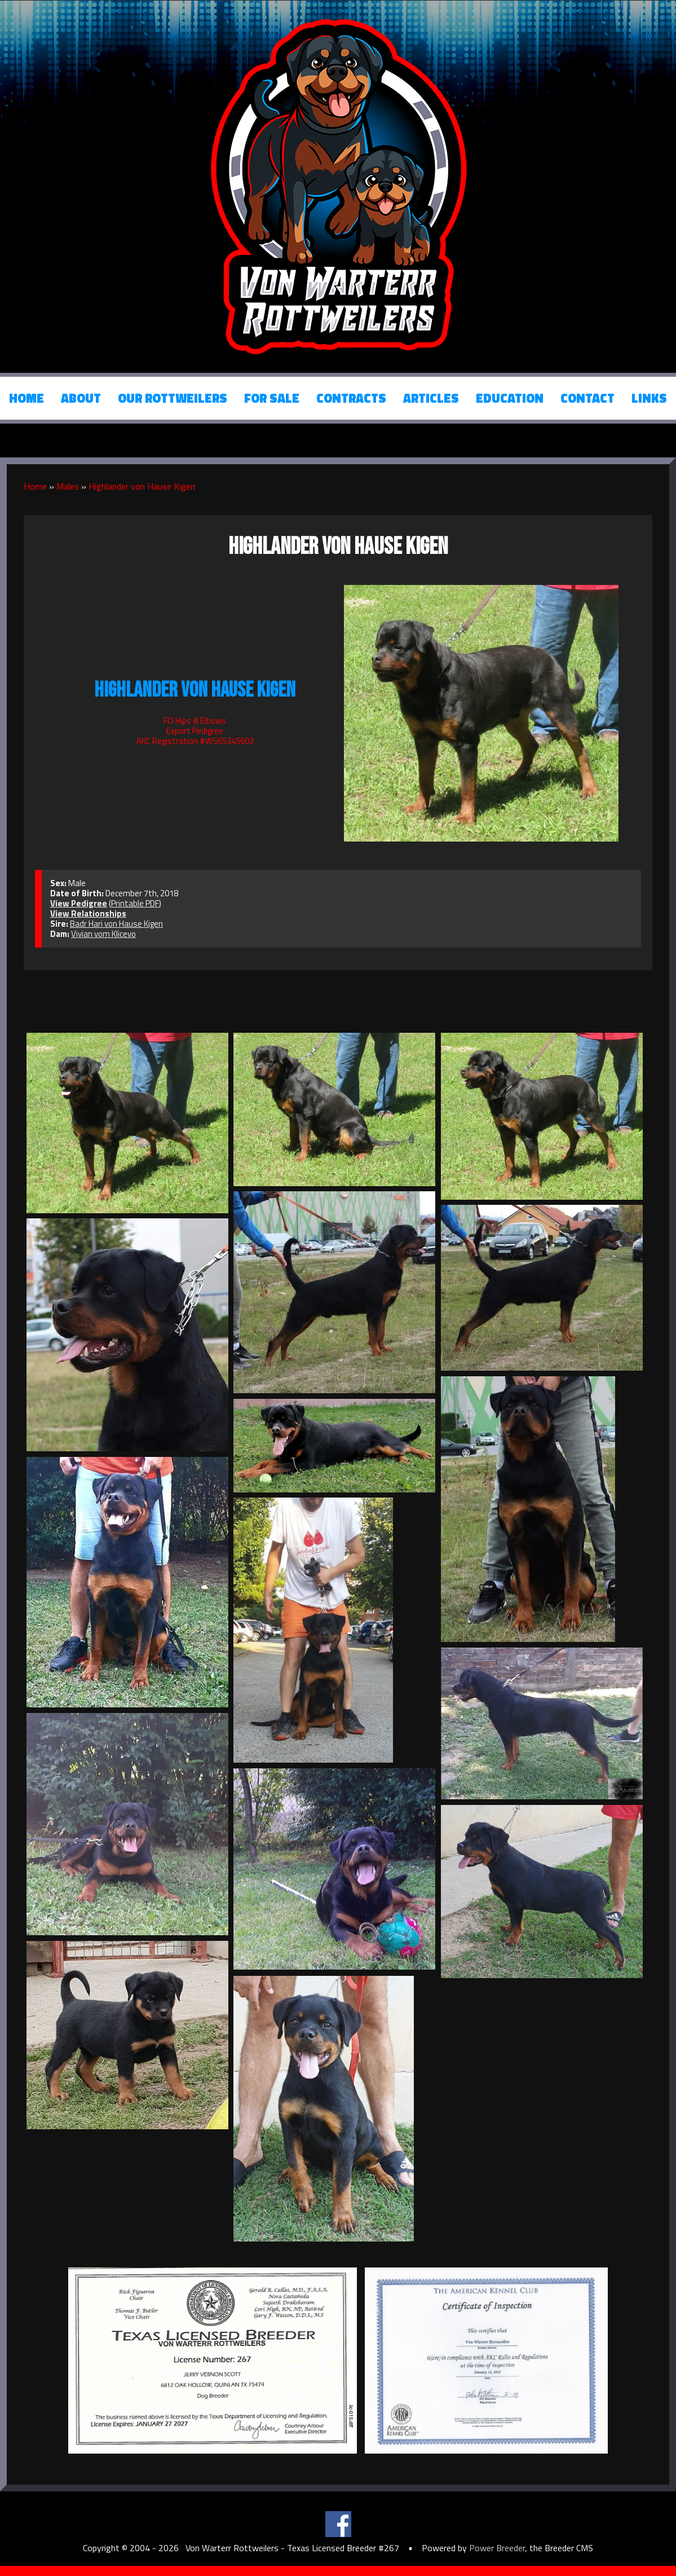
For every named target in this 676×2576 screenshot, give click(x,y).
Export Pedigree (194, 730)
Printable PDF (135, 903)
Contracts (351, 398)
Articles (431, 398)
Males (67, 486)
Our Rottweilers (172, 398)
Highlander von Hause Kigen (142, 486)
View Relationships (88, 913)
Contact (587, 398)
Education (510, 398)
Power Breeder (497, 2548)
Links (649, 398)
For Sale (271, 398)
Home (26, 398)
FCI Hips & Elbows (195, 720)
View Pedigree (78, 903)
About (81, 398)
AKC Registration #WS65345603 (195, 740)
